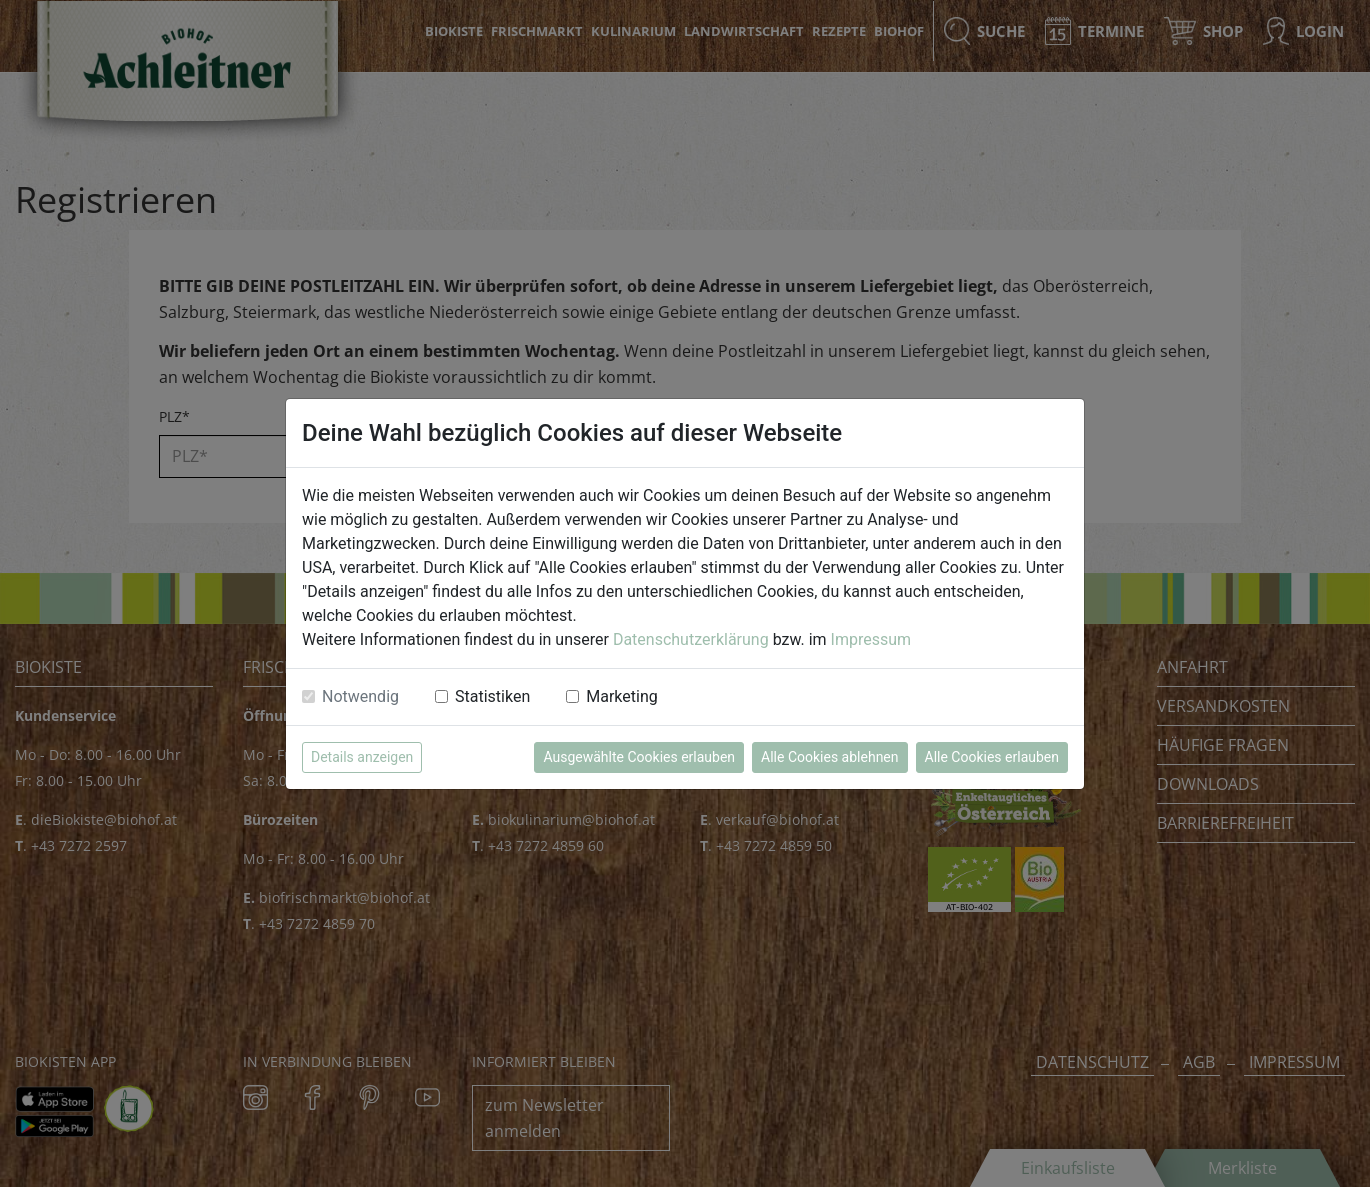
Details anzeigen (362, 757)
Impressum (871, 639)
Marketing (621, 696)
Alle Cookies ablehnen (829, 757)
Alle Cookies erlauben (992, 757)
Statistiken (492, 696)
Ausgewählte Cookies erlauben (639, 757)
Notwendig (360, 696)
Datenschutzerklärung (691, 639)
